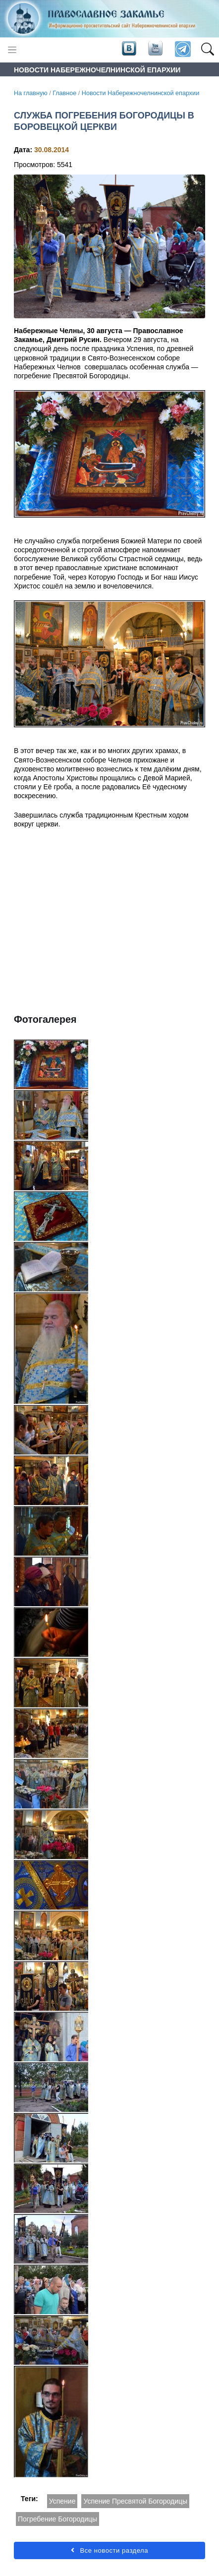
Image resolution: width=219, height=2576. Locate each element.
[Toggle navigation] (12, 50)
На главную (31, 93)
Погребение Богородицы (57, 2519)
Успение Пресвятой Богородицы (135, 2501)
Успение (62, 2501)
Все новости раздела (109, 2550)
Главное (64, 93)
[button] (207, 49)
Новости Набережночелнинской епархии (140, 93)
